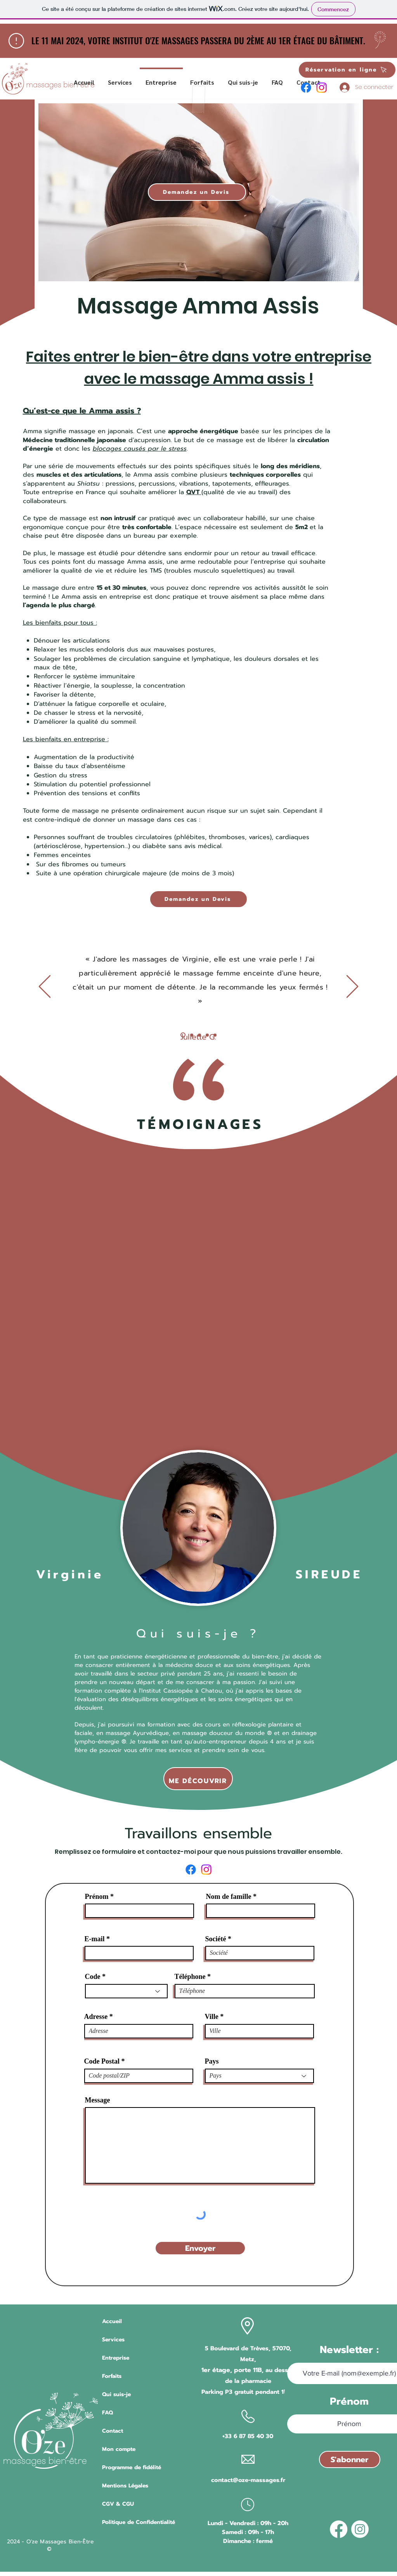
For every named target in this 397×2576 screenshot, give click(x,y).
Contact (112, 2431)
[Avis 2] (191, 1034)
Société (215, 1938)
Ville (211, 2016)
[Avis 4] (207, 1034)
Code (93, 1976)
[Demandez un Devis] (197, 192)
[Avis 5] (215, 1034)
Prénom (97, 1896)
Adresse (96, 2016)
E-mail (95, 1938)
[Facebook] (306, 87)
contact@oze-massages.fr (248, 2480)
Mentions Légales (125, 2486)
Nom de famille (228, 1896)
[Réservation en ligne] (347, 69)
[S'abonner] (349, 2459)
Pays (212, 2061)
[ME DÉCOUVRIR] (198, 1778)
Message (97, 2100)
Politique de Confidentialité (138, 2522)
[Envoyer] (200, 2248)
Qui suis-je (116, 2394)
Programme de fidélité (131, 2467)
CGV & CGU (118, 2504)
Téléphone (190, 1976)
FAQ (107, 2413)
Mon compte (118, 2449)
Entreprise (115, 2358)
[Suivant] (352, 987)
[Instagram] (321, 87)
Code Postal (102, 2061)
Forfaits (111, 2376)
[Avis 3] (199, 1034)
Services (113, 2340)
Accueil (112, 2321)
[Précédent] (44, 987)
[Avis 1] (182, 1035)
